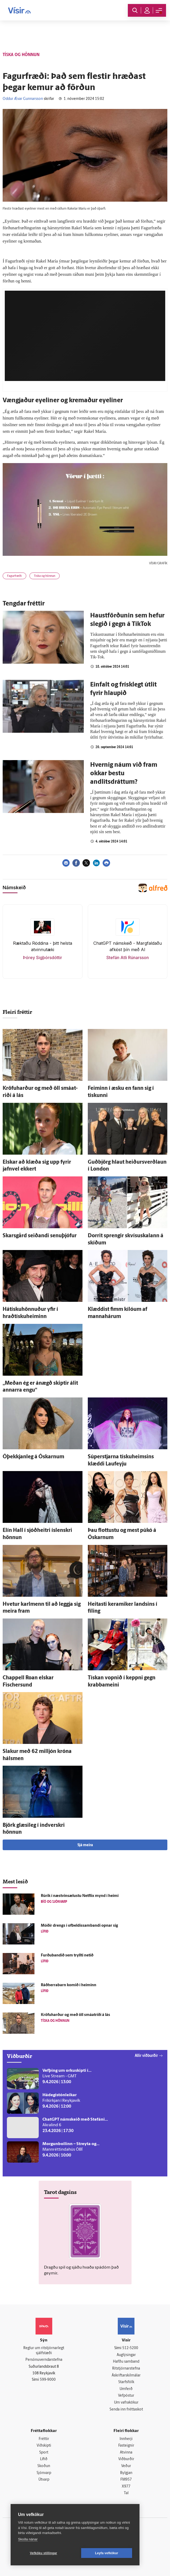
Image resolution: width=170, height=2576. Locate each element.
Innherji (126, 2439)
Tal (126, 2493)
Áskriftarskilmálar (126, 2376)
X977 (126, 2487)
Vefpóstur (126, 2396)
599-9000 (48, 2380)
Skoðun (43, 2466)
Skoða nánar (28, 2539)
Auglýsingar (126, 2355)
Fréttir (44, 2439)
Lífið (43, 2459)
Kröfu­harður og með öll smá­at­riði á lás (75, 2015)
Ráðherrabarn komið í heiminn (68, 1985)
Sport (43, 2453)
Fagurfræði (14, 576)
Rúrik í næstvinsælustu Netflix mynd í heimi (80, 1896)
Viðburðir (126, 2459)
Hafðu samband (126, 2362)
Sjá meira (85, 1845)
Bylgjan (126, 2473)
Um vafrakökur (126, 2403)
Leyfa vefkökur (106, 2553)
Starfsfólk (126, 2382)
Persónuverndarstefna (43, 2360)
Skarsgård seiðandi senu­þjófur (40, 1236)
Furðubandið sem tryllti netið (67, 1956)
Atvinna (126, 2453)
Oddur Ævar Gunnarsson (23, 99)
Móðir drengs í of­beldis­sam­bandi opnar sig (79, 1926)
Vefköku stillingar (43, 2553)
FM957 (126, 2480)
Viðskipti (44, 2446)
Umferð (126, 2389)
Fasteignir (126, 2446)
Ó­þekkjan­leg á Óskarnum (33, 1457)
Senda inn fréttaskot (126, 2410)
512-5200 (130, 2348)
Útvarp (43, 2480)
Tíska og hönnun (44, 576)
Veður (126, 2466)
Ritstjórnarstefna (126, 2369)
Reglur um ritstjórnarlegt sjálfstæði (43, 2350)
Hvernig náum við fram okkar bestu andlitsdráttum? (123, 773)
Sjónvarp (44, 2473)
